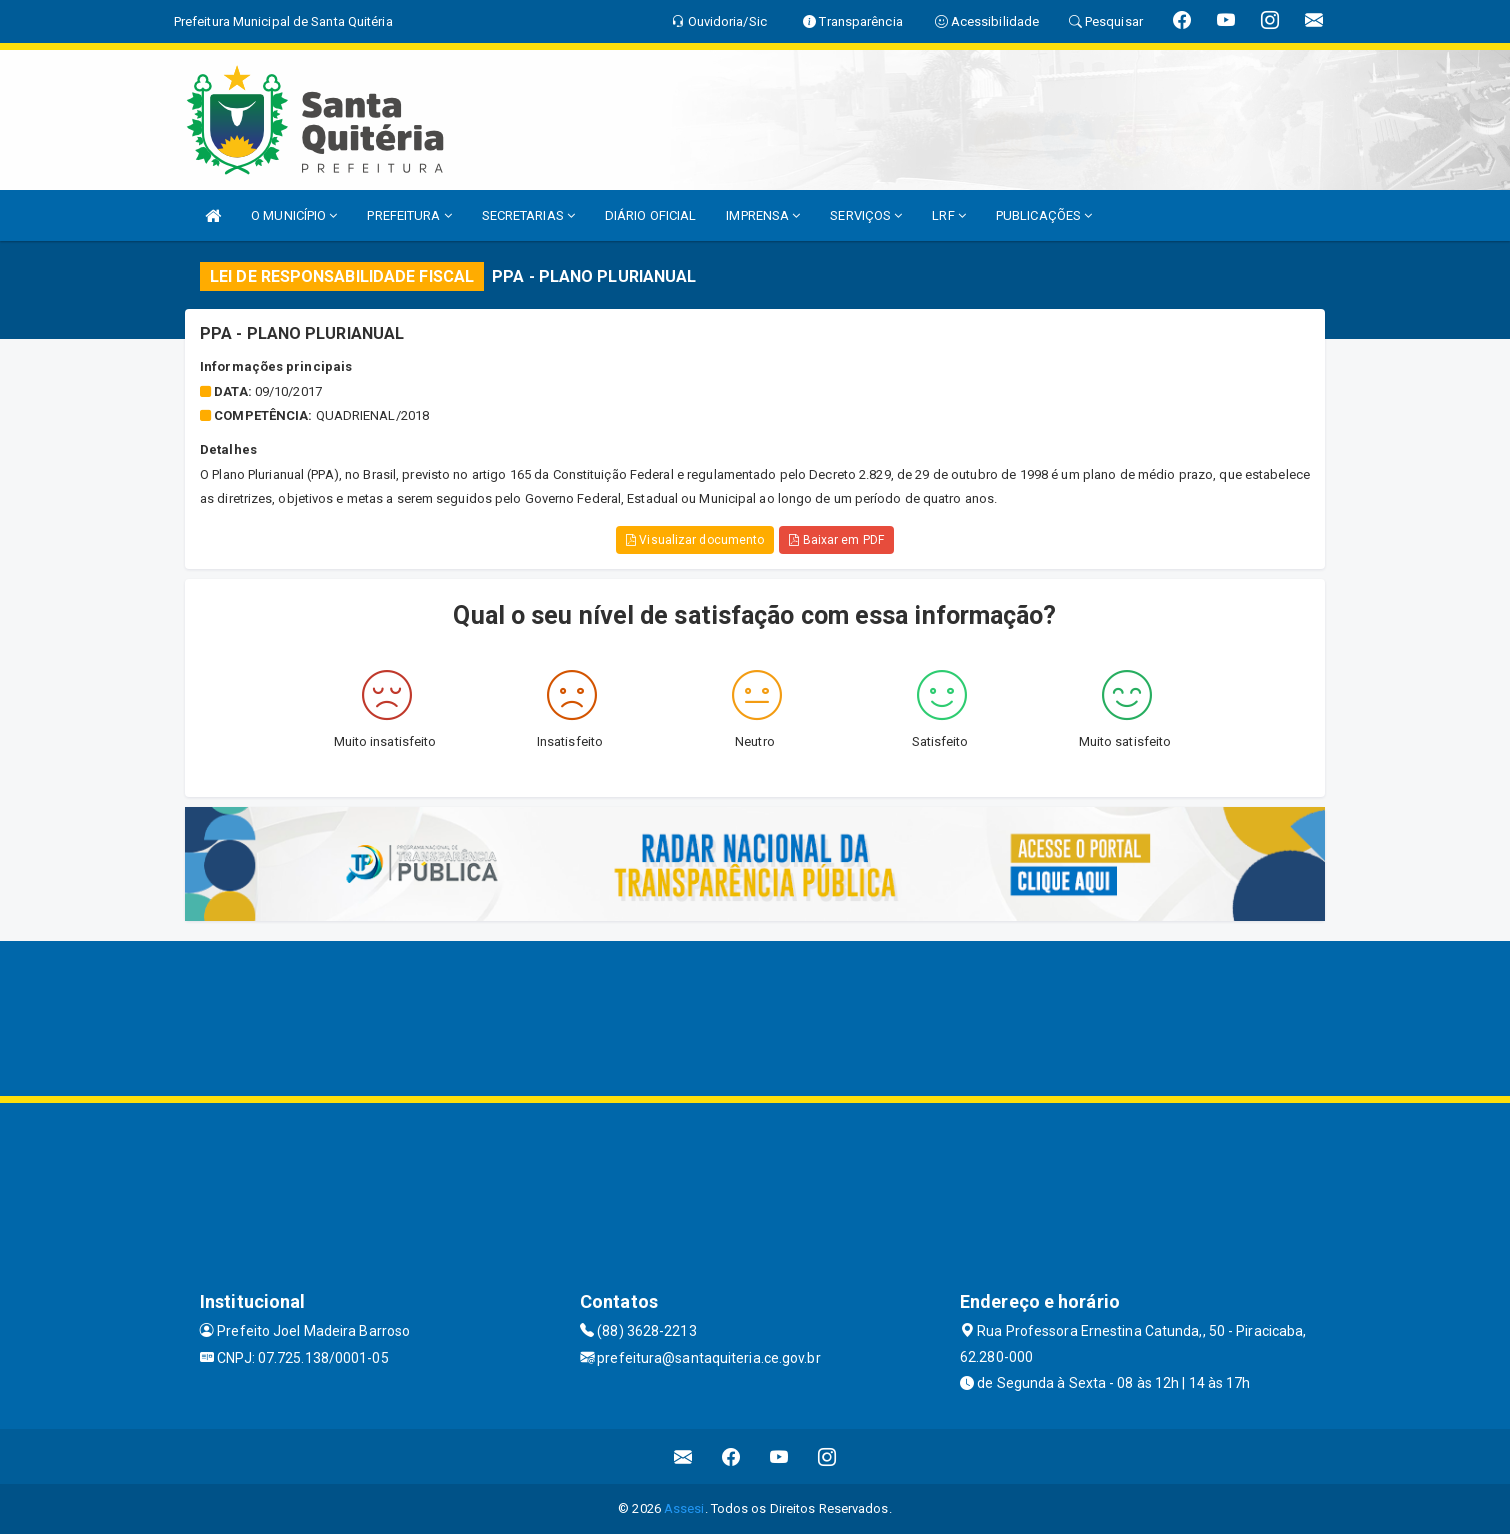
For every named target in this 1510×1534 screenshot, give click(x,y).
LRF (949, 215)
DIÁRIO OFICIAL (650, 215)
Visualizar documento (695, 540)
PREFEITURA (409, 215)
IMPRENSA (763, 215)
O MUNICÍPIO (294, 215)
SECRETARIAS (528, 215)
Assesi (684, 1508)
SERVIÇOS (866, 215)
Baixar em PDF (836, 540)
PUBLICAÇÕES (1044, 215)
